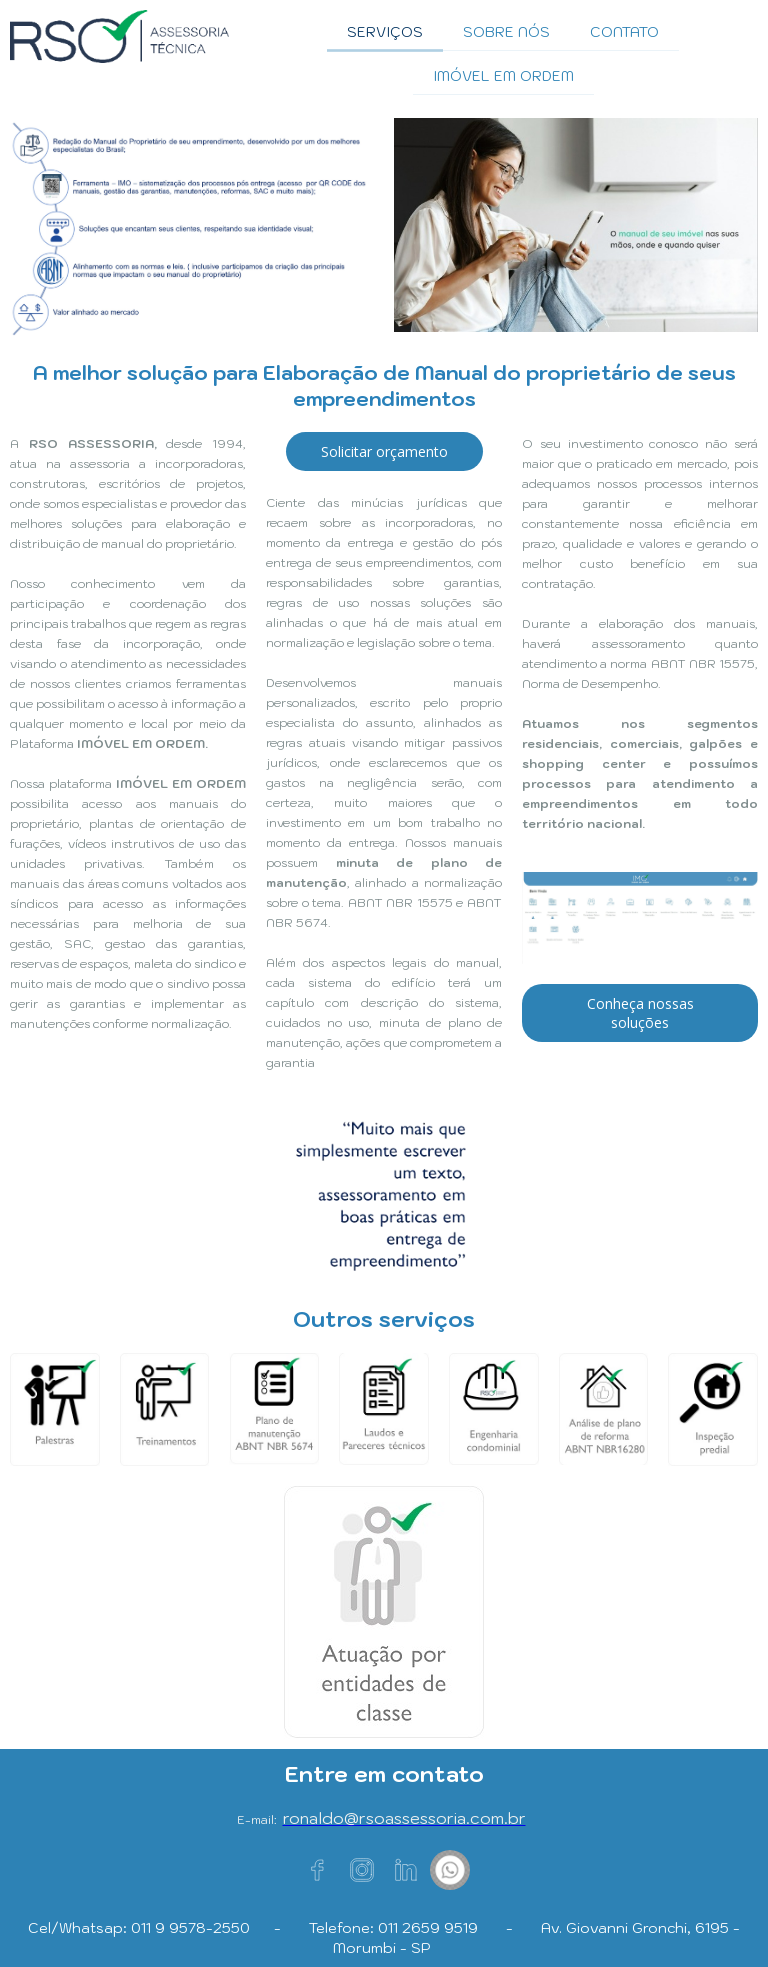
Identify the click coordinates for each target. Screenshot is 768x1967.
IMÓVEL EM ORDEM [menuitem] (503, 76)
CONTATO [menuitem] (624, 32)
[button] (384, 451)
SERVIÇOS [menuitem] (385, 32)
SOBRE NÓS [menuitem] (506, 32)
